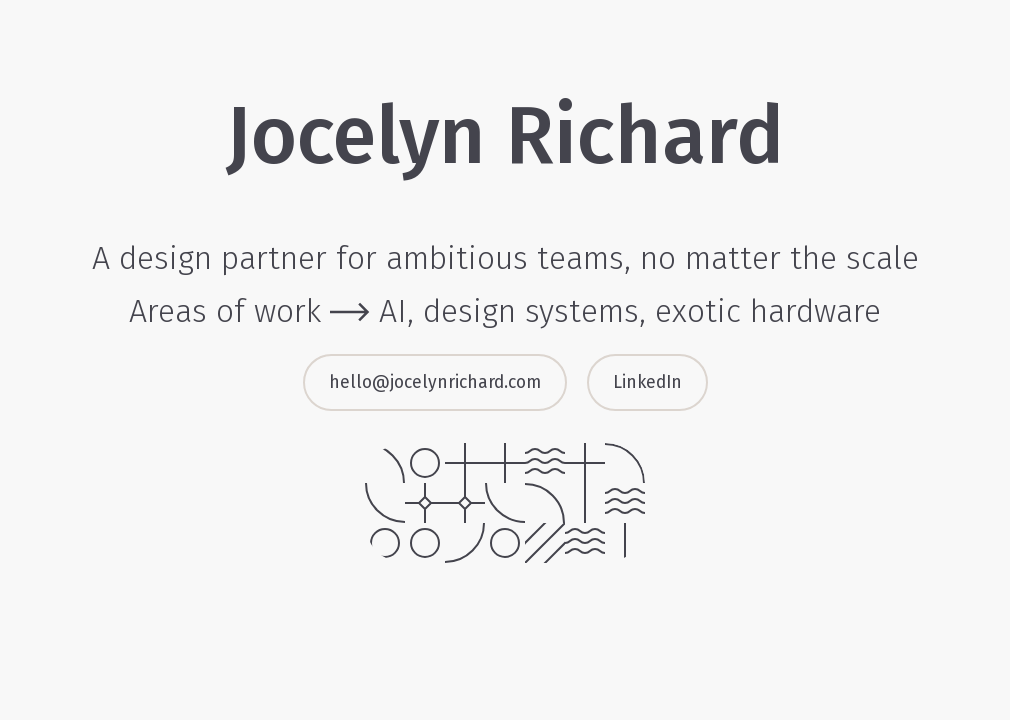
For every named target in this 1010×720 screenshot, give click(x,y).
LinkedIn (647, 382)
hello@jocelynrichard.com (435, 382)
